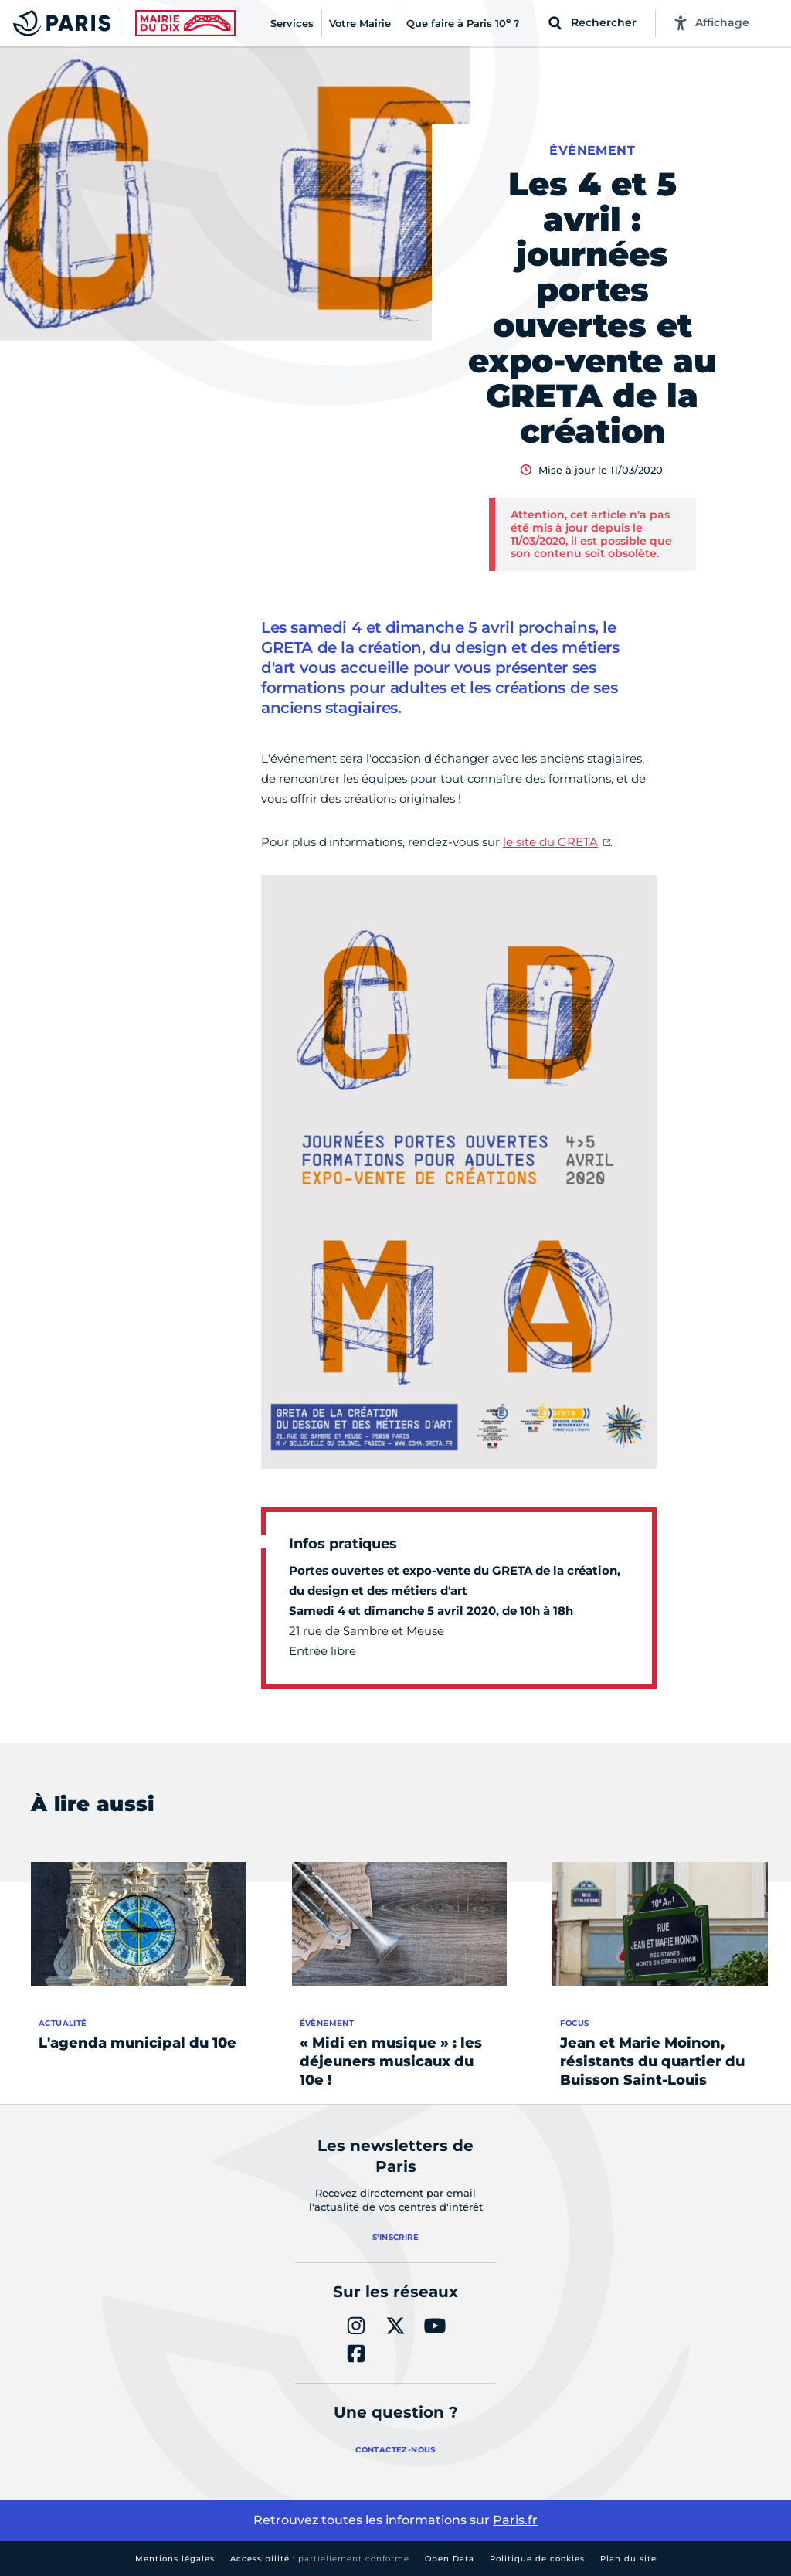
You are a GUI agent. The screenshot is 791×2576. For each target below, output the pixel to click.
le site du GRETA (550, 841)
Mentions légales (175, 2559)
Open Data (449, 2559)
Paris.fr (515, 2520)
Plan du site (628, 2559)
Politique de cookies (537, 2559)
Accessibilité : (319, 2559)
